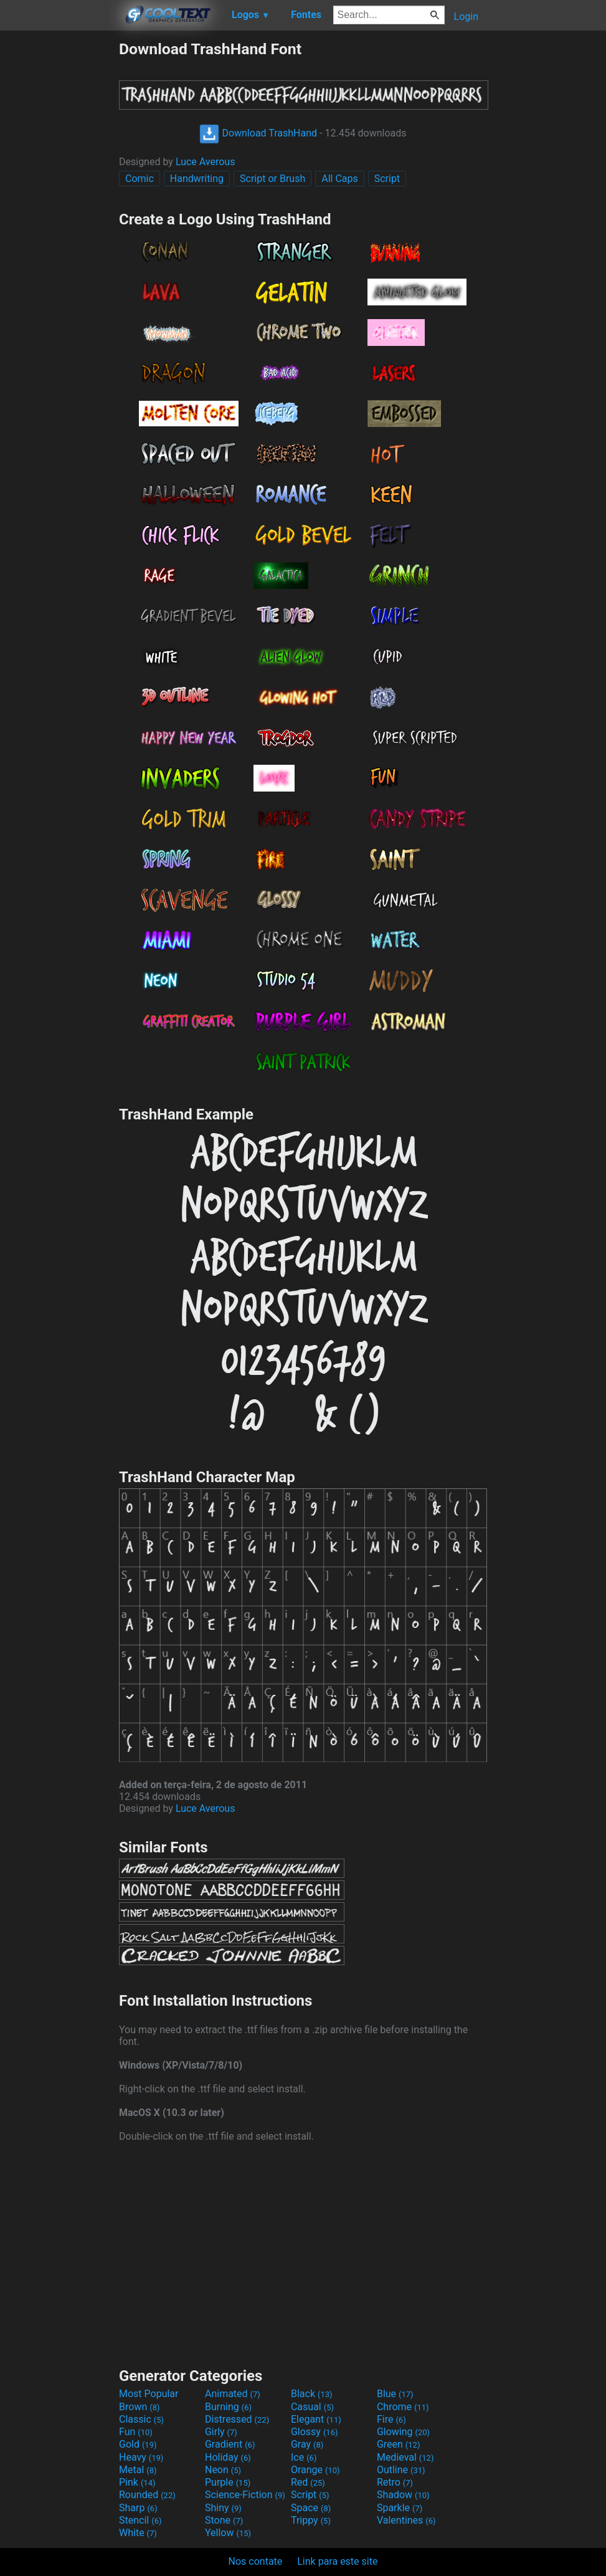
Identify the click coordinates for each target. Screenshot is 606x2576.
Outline (401, 2470)
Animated (232, 2394)
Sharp (138, 2508)
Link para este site (337, 2561)
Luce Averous (205, 162)
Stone (224, 2520)
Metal (138, 2470)
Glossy (314, 2432)
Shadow (403, 2495)
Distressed (237, 2419)
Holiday (228, 2457)
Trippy (311, 2520)
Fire (391, 2419)
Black (312, 2394)
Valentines (406, 2520)
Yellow (228, 2533)
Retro (395, 2482)
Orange (315, 2470)
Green (398, 2444)
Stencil (140, 2520)
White (138, 2533)
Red (308, 2482)
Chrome (403, 2407)
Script (387, 178)
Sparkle (399, 2508)
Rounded (147, 2495)
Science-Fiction (245, 2495)
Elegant (316, 2419)
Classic (141, 2419)
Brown (139, 2407)
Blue (395, 2394)
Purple (227, 2482)
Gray (307, 2444)
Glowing (403, 2432)
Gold (138, 2444)
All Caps (339, 178)
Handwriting (197, 178)
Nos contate (256, 2561)
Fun (136, 2432)
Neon (223, 2470)
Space (311, 2508)
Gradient (230, 2444)
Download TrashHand (258, 133)
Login (466, 16)
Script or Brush (272, 178)
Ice (303, 2457)
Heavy (141, 2457)
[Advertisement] (59, 227)
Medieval (405, 2457)
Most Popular (149, 2394)
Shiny (223, 2508)
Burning (228, 2407)
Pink (137, 2482)
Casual (312, 2407)
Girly (221, 2432)
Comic (139, 178)
